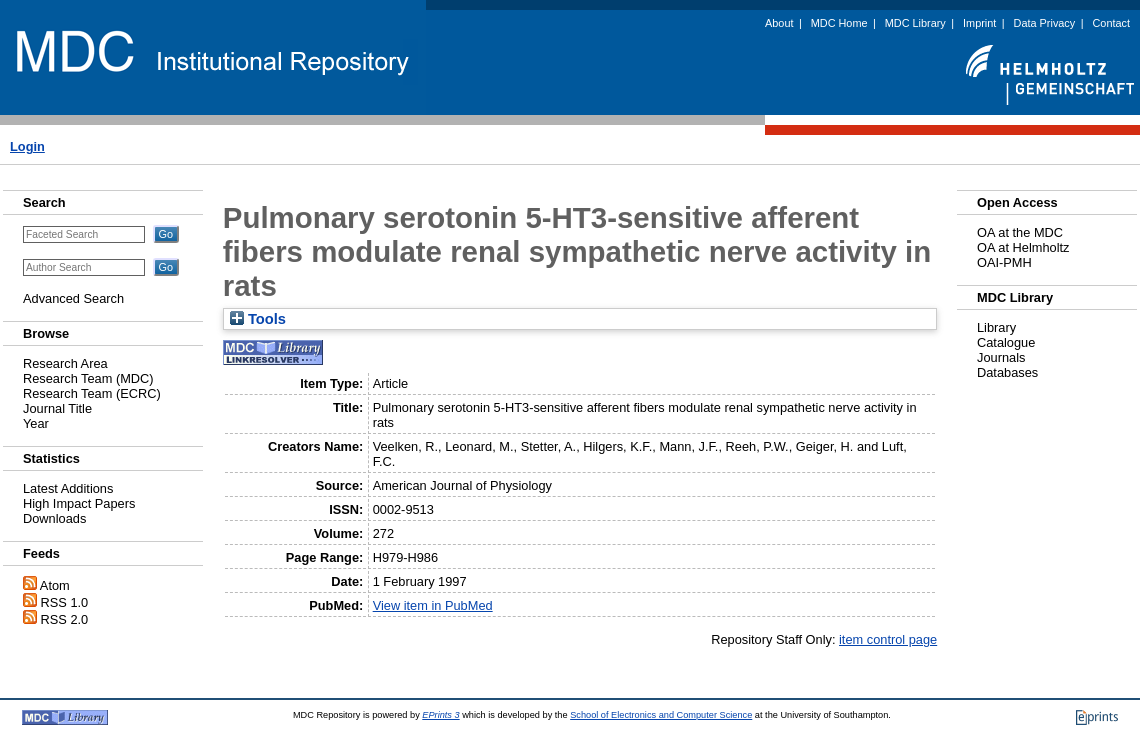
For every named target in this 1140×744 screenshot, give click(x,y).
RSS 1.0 (65, 602)
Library (996, 327)
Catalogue (1006, 342)
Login (27, 146)
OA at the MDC (1020, 232)
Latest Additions (68, 488)
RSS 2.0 (65, 619)
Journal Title (57, 408)
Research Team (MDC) (88, 378)
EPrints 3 (440, 715)
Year (36, 423)
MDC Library (915, 23)
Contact (1111, 23)
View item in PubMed (433, 605)
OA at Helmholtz (1023, 247)
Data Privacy (1045, 23)
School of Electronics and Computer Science (661, 715)
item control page (888, 639)
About (779, 23)
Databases (1007, 372)
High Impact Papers (79, 503)
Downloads (54, 518)
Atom (55, 585)
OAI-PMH (1004, 262)
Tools (258, 319)
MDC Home (839, 23)
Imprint (979, 23)
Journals (1001, 357)
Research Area (65, 363)
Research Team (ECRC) (92, 393)
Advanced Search (73, 298)
